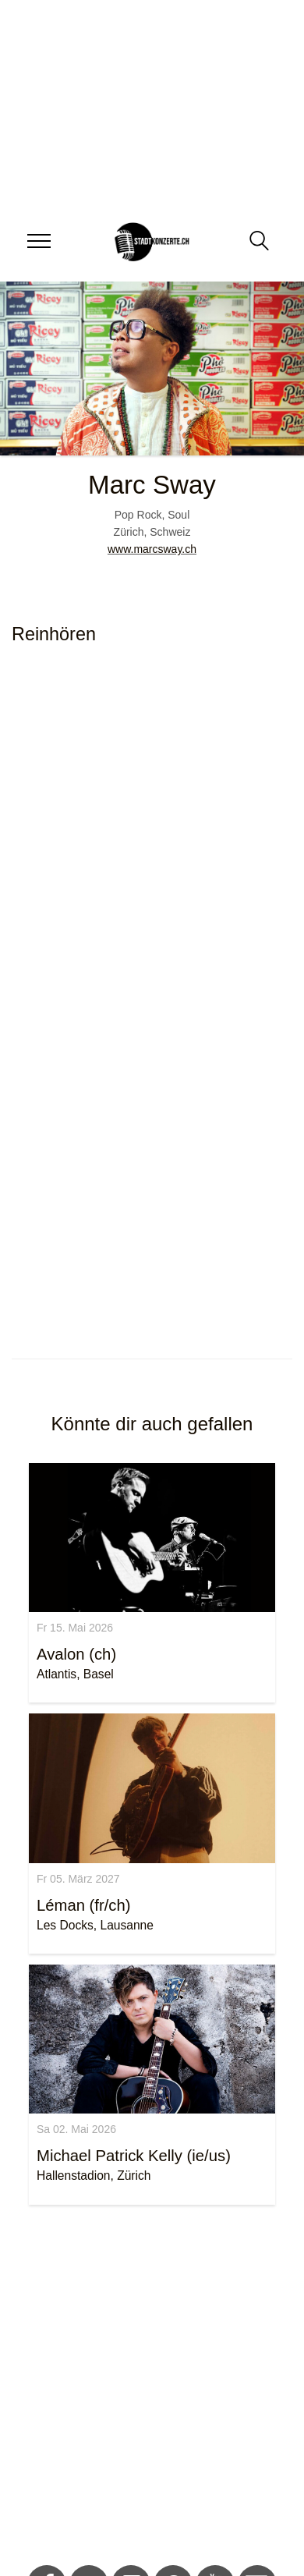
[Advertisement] (146, 2387)
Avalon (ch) (76, 1654)
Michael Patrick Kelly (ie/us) (134, 2155)
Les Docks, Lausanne (95, 1925)
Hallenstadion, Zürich (93, 2175)
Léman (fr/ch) (84, 1905)
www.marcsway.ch (152, 549)
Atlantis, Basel (75, 1674)
